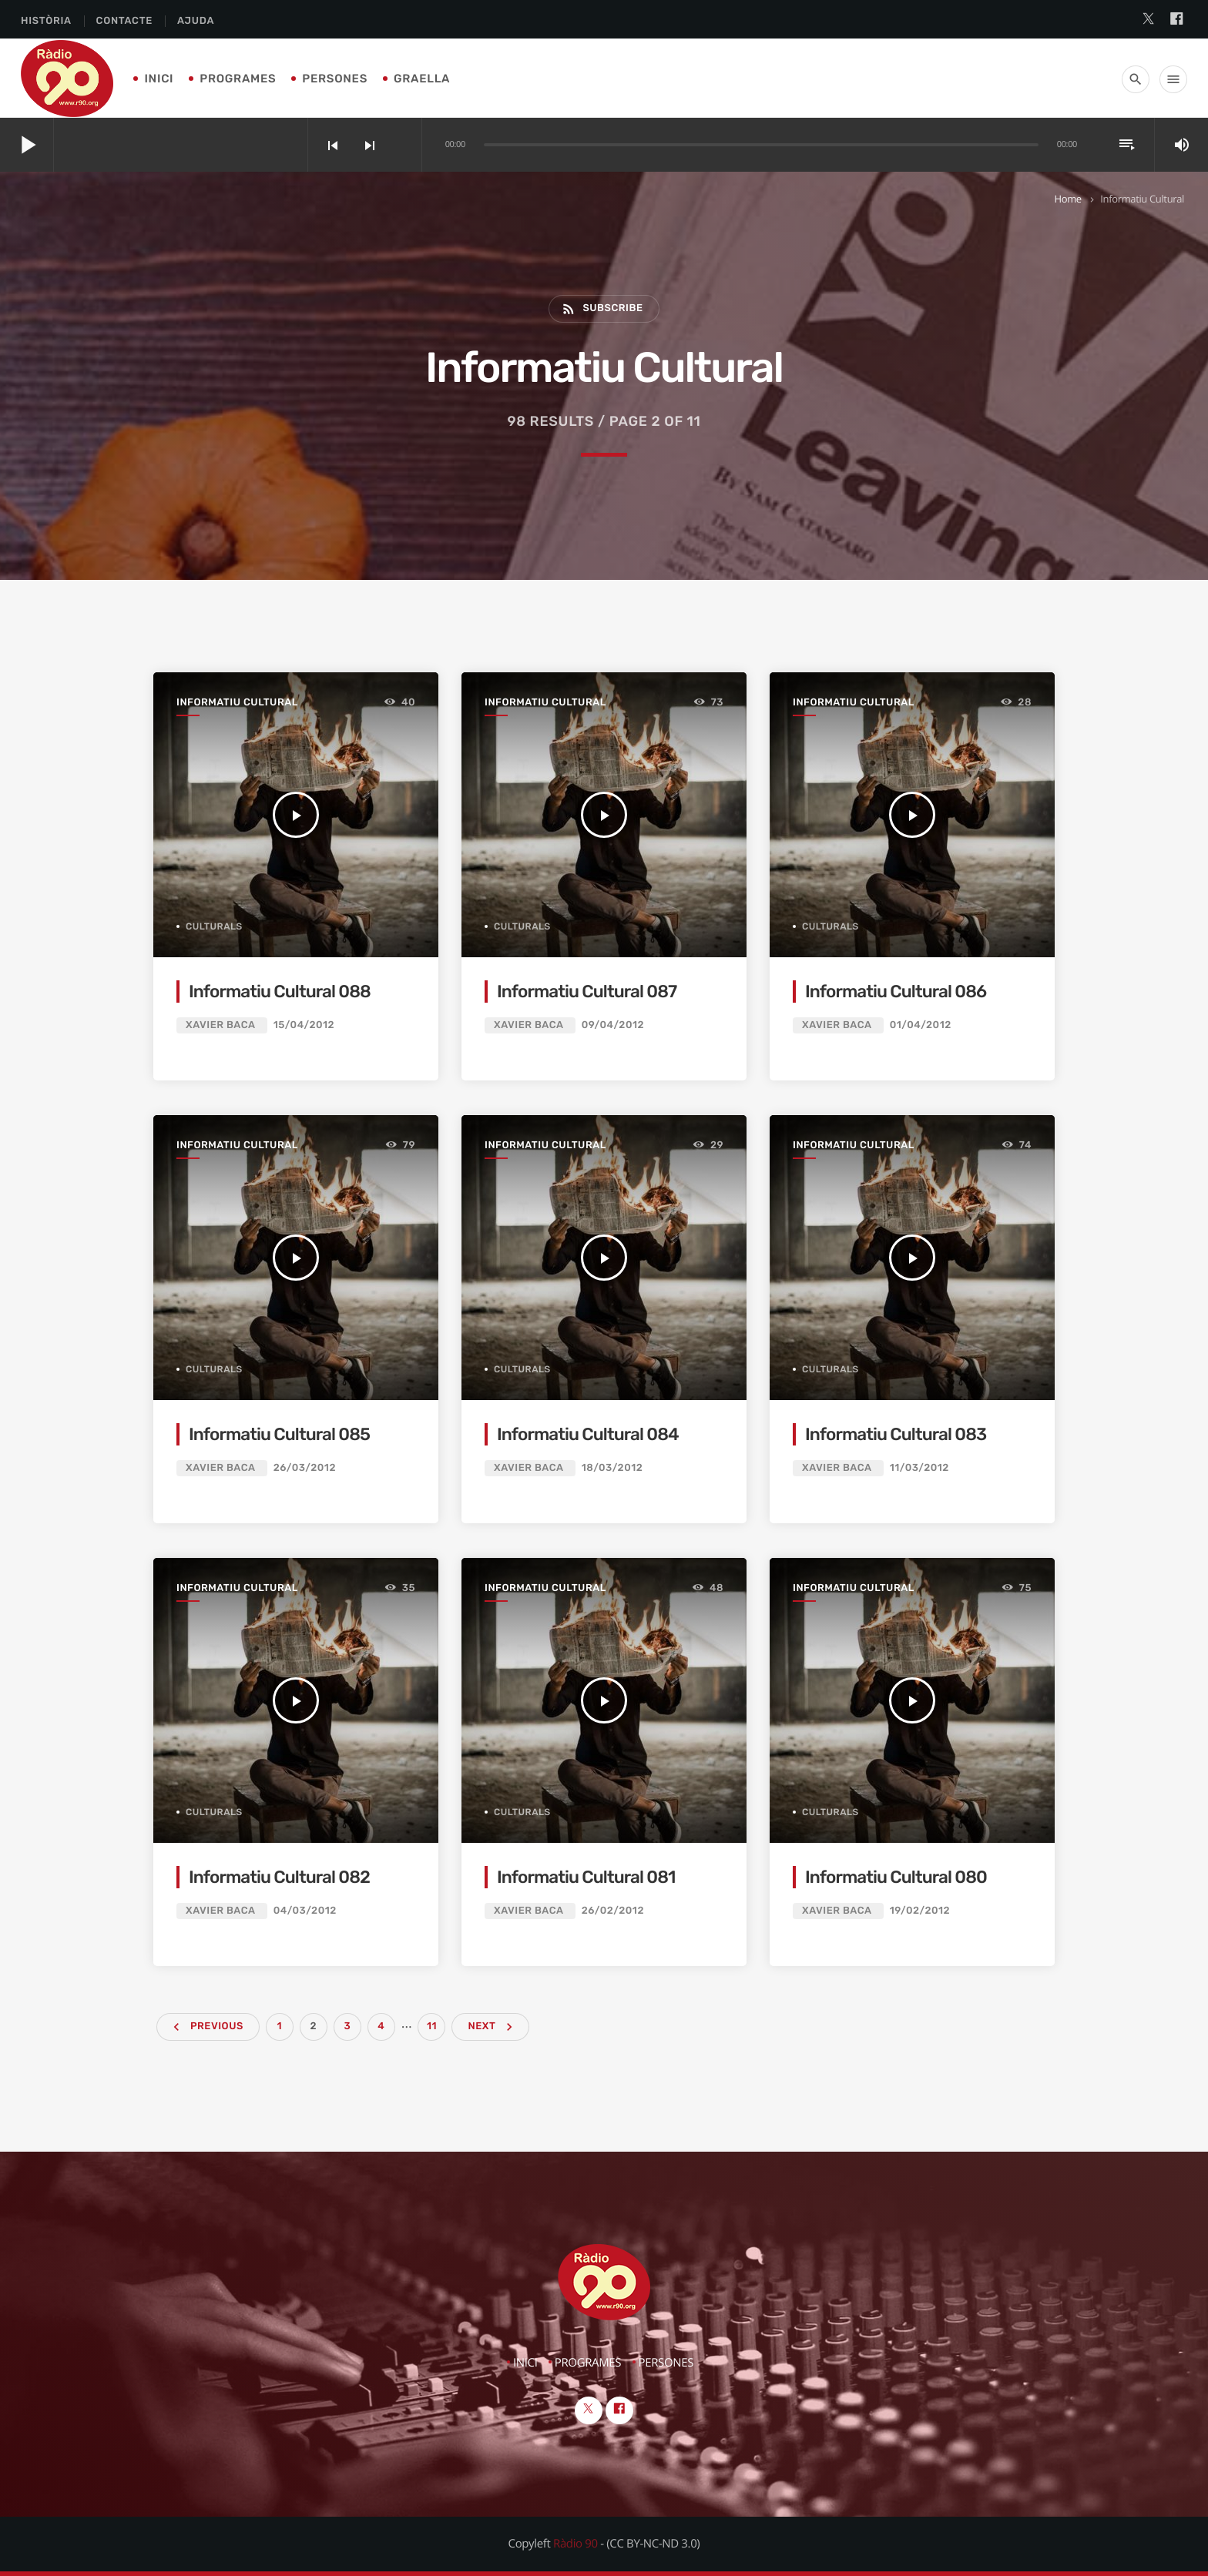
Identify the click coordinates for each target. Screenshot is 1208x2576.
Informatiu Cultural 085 (279, 1434)
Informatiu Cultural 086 (895, 991)
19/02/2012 (920, 1911)
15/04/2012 (303, 1025)
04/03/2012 (305, 1911)
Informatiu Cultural (237, 702)
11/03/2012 (919, 1468)
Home (1067, 199)
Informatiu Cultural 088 (280, 991)
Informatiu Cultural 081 (586, 1877)
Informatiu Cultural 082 (279, 1877)
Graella (422, 78)
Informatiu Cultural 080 (896, 1877)
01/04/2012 (920, 1025)
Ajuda (195, 21)
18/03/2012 (612, 1468)
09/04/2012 (613, 1025)
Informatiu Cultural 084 (588, 1434)
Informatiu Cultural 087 (586, 991)
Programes (238, 78)
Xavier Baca (220, 1025)
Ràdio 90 (575, 2543)
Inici (158, 78)
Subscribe (602, 309)
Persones (334, 78)
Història (46, 21)
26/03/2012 (304, 1468)
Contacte (124, 21)
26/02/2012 (613, 1911)
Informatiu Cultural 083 (895, 1434)
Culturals (214, 926)
